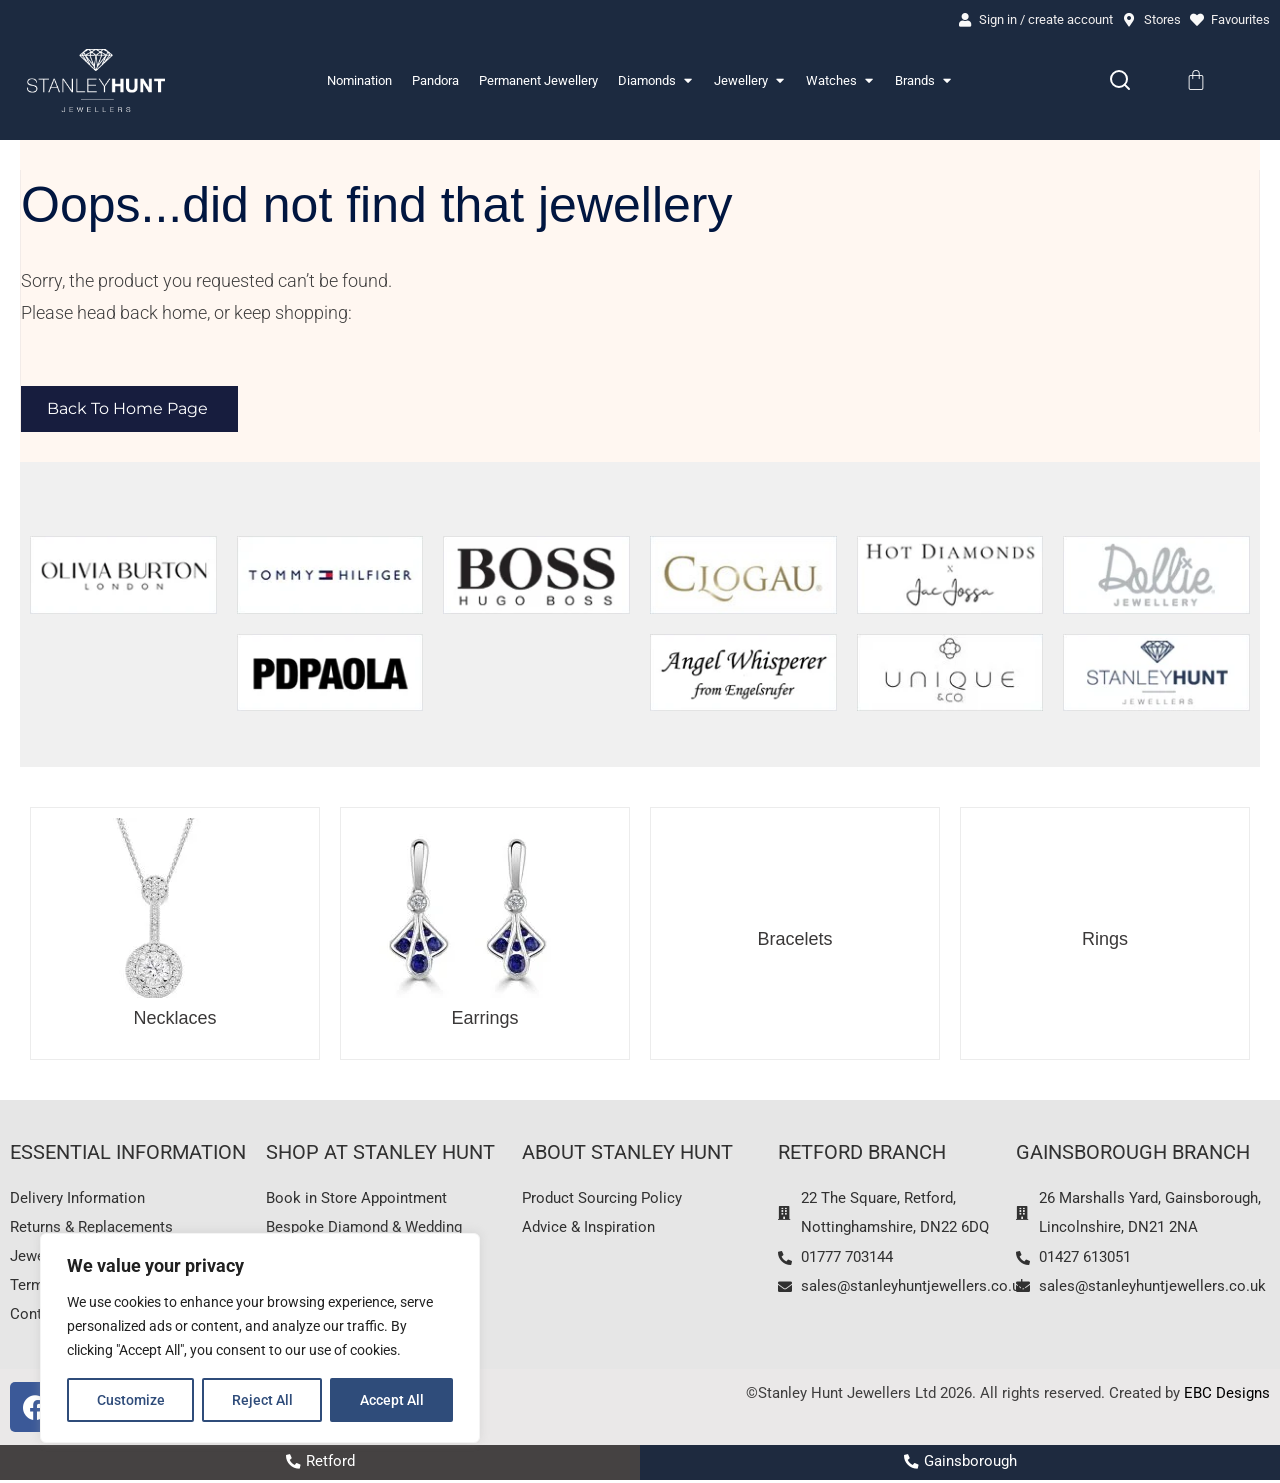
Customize (131, 1400)
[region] (260, 1338)
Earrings (484, 1019)
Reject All (262, 1400)
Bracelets (794, 939)
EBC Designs (1227, 1397)
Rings (1105, 939)
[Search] (1120, 81)
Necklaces (174, 1019)
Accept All (392, 1400)
